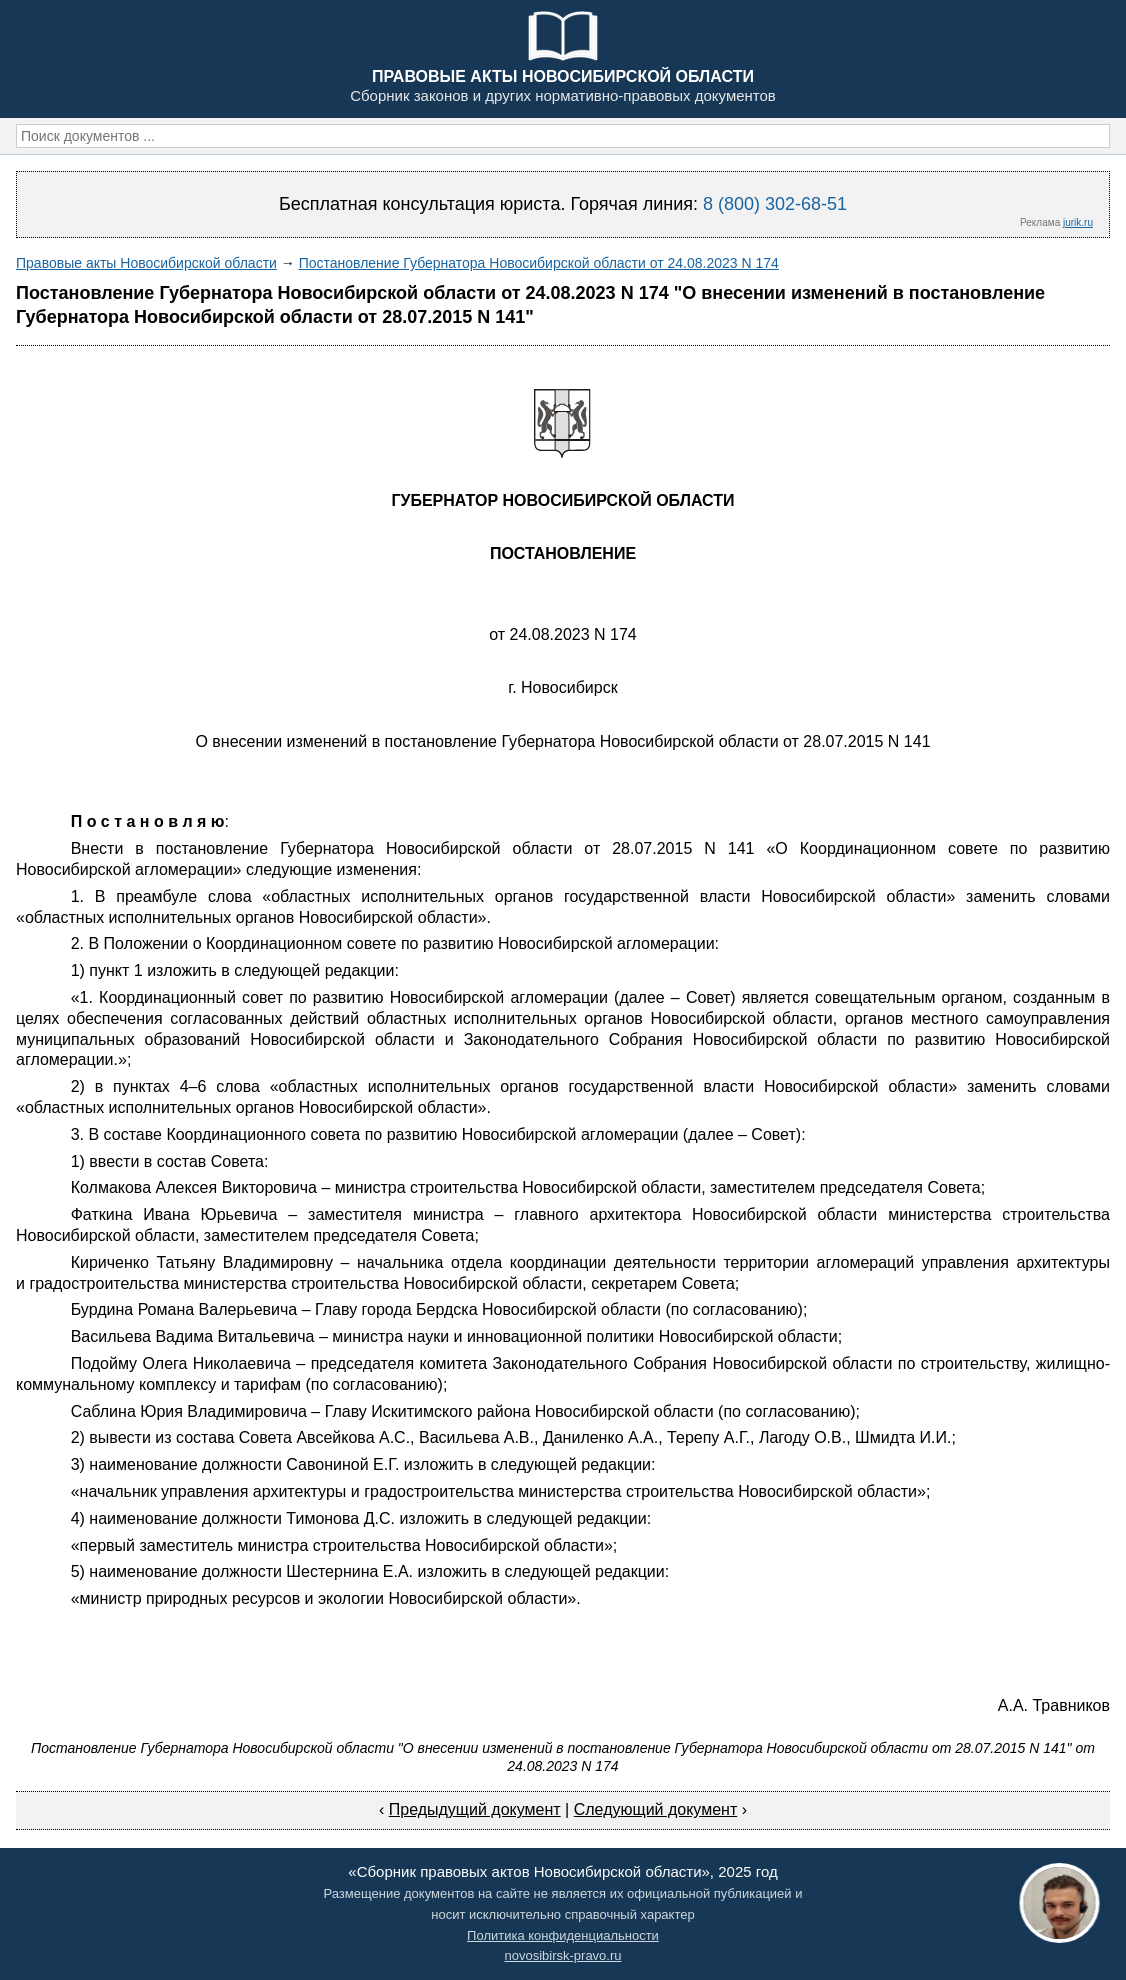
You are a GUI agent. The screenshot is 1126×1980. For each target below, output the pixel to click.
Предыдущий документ (475, 1809)
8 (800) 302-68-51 (775, 204)
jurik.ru (1078, 222)
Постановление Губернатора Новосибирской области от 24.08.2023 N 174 (539, 263)
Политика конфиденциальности (563, 1935)
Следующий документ (656, 1809)
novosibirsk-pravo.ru (562, 1955)
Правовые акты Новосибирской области (146, 263)
